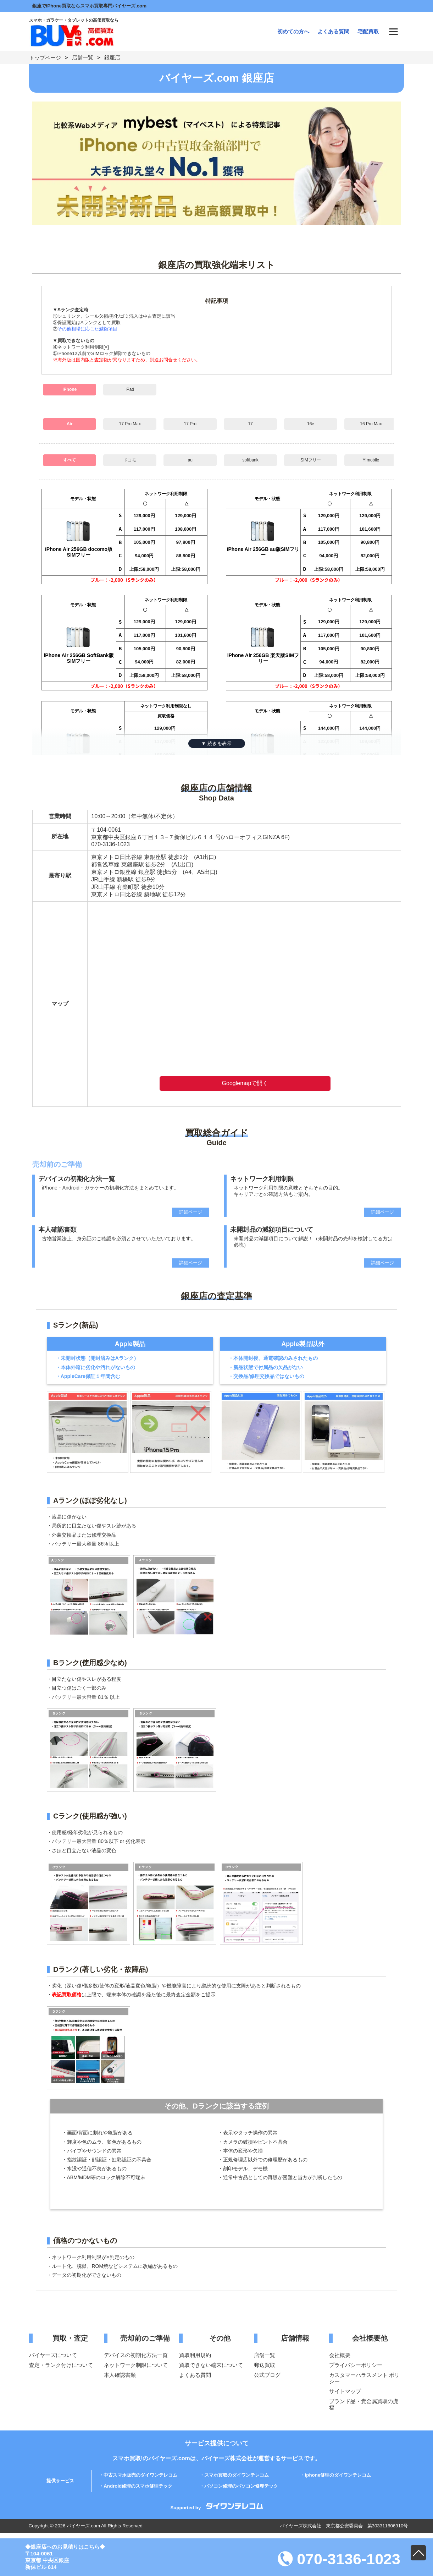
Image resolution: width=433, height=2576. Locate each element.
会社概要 (339, 2355)
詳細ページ (190, 1212)
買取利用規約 (195, 2355)
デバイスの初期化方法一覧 (136, 2355)
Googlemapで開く (245, 1083)
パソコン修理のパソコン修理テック (241, 2486)
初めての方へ (293, 31)
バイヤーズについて (53, 2355)
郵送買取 (264, 2365)
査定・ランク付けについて (61, 2365)
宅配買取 (368, 31)
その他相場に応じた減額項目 (87, 329)
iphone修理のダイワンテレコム (338, 2475)
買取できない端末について (211, 2365)
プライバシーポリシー (355, 2365)
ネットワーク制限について (136, 2365)
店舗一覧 (82, 57)
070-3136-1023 (338, 2558)
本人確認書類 (120, 2375)
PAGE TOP (418, 2552)
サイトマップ (345, 2391)
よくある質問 (333, 31)
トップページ (45, 58)
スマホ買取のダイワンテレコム (236, 2475)
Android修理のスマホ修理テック (138, 2486)
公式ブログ (267, 2375)
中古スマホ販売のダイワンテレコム (140, 2475)
